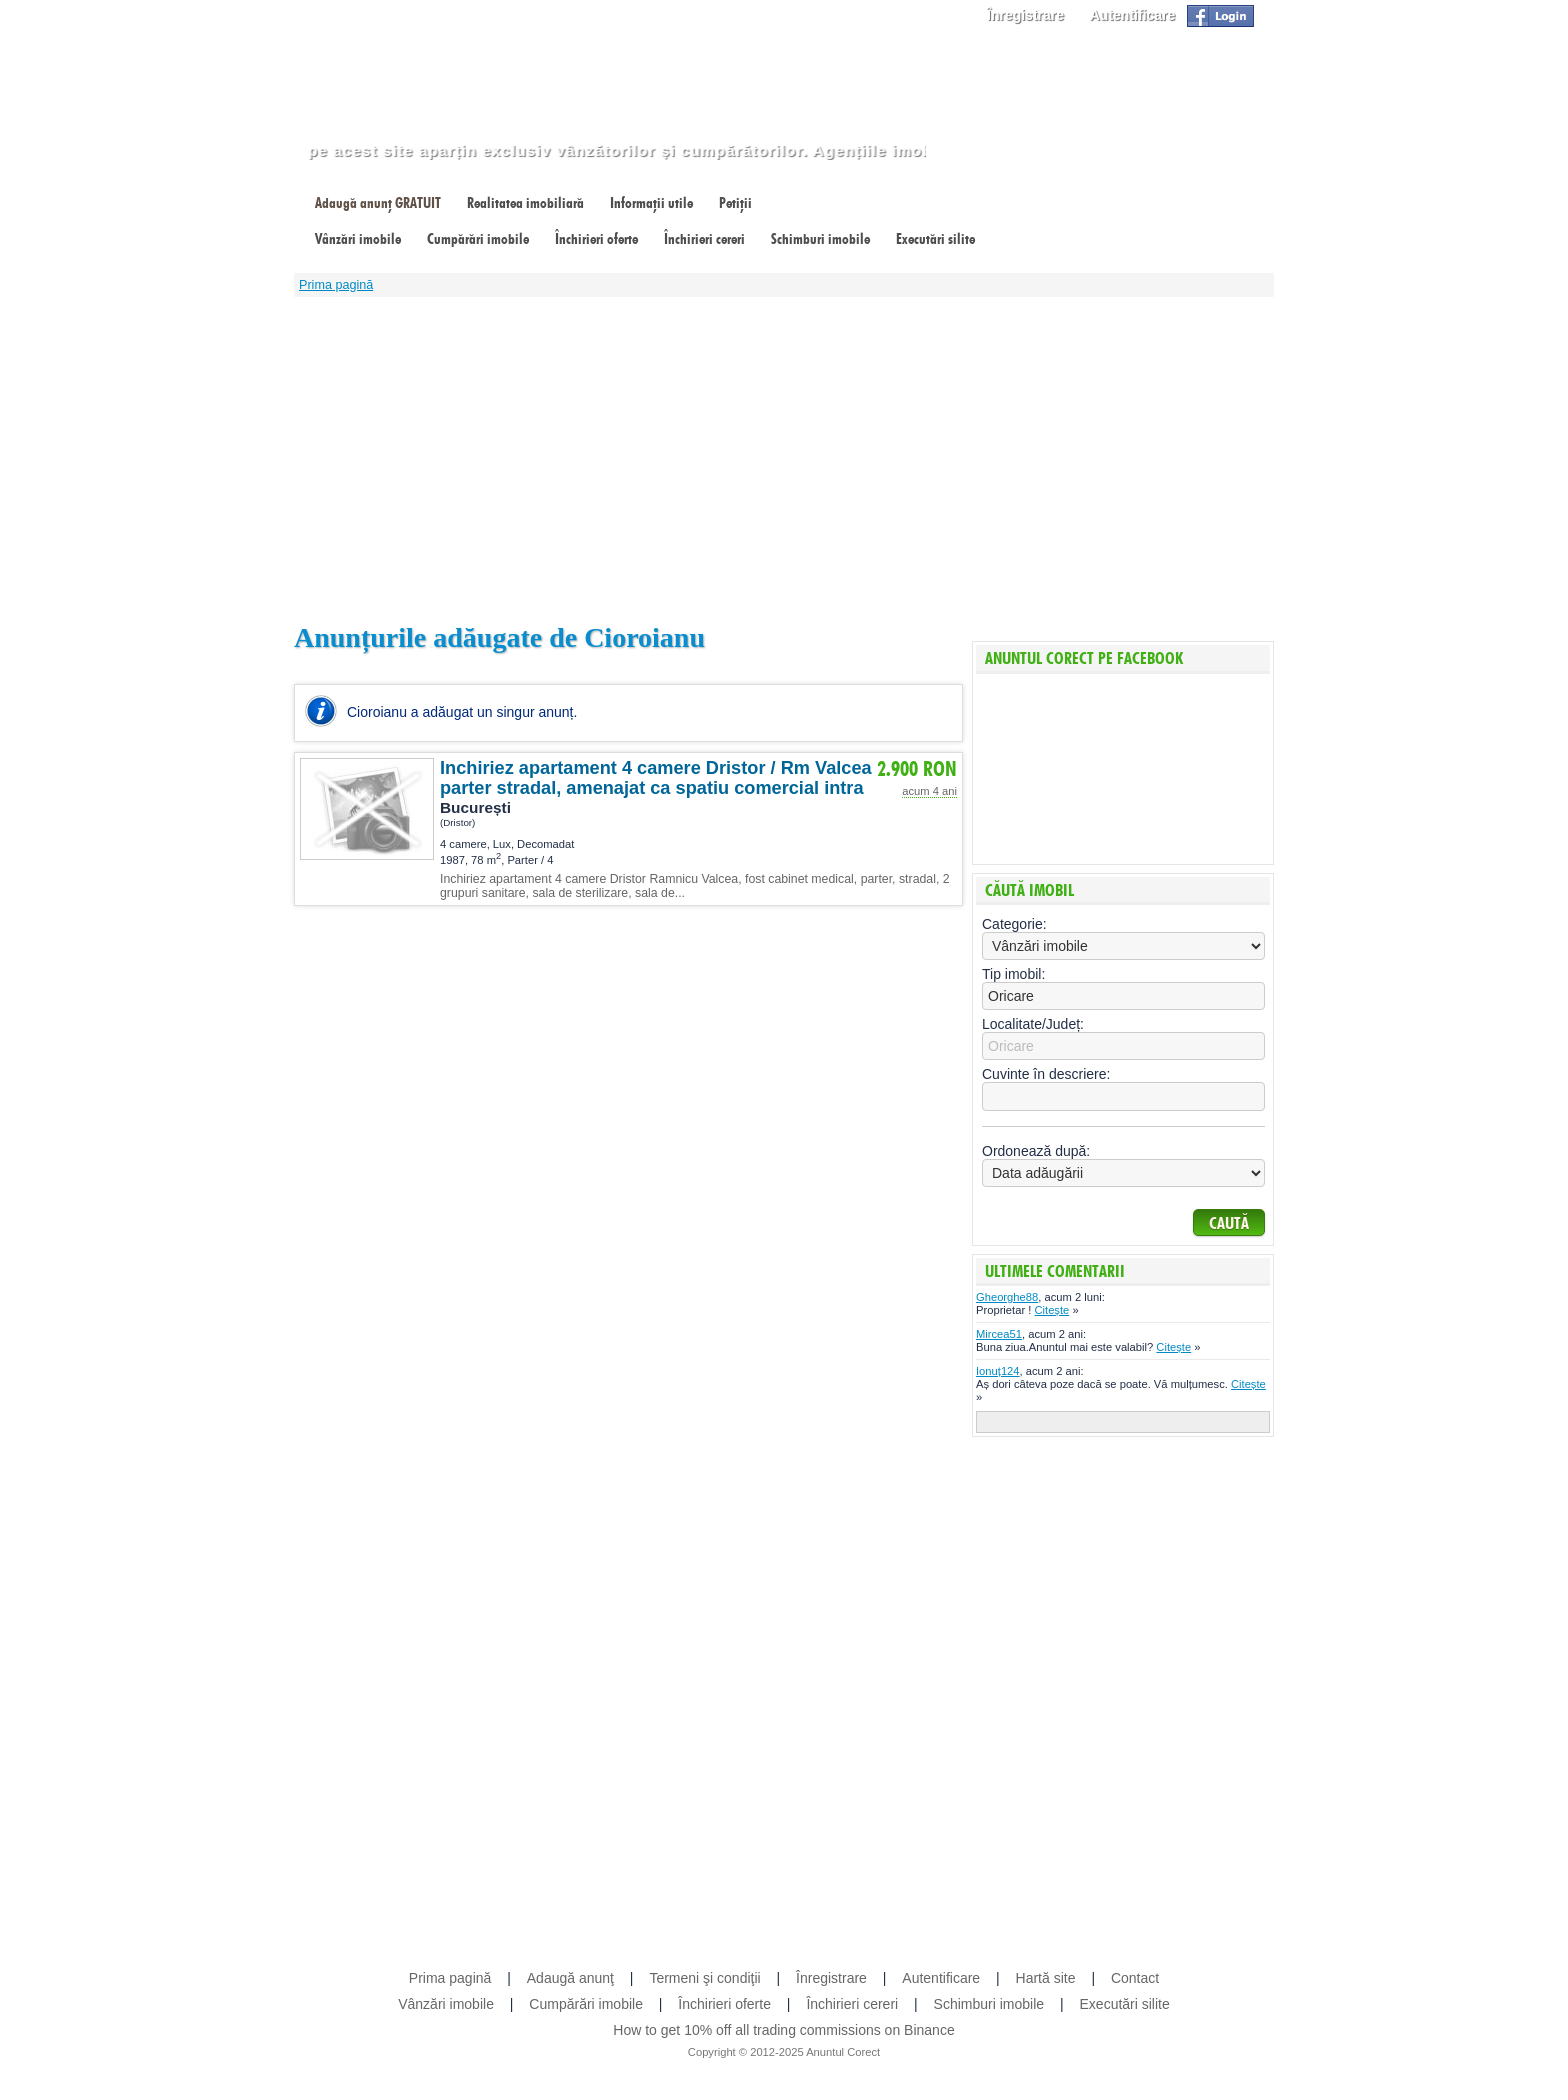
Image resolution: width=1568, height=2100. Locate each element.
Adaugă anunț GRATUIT (378, 203)
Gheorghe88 (1007, 1297)
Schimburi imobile (820, 239)
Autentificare (1133, 15)
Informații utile (651, 203)
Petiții (735, 203)
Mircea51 (999, 1334)
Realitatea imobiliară (525, 203)
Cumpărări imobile (478, 239)
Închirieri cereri (704, 239)
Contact (1135, 1978)
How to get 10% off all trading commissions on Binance (783, 2030)
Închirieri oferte (596, 239)
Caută (1229, 1223)
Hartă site (1046, 1978)
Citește (1051, 1310)
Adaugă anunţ (570, 1978)
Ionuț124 (998, 1371)
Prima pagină (336, 285)
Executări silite (935, 239)
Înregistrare (1025, 15)
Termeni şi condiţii (704, 1978)
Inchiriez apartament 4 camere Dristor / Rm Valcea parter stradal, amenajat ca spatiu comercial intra (656, 778)
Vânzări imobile (358, 239)
